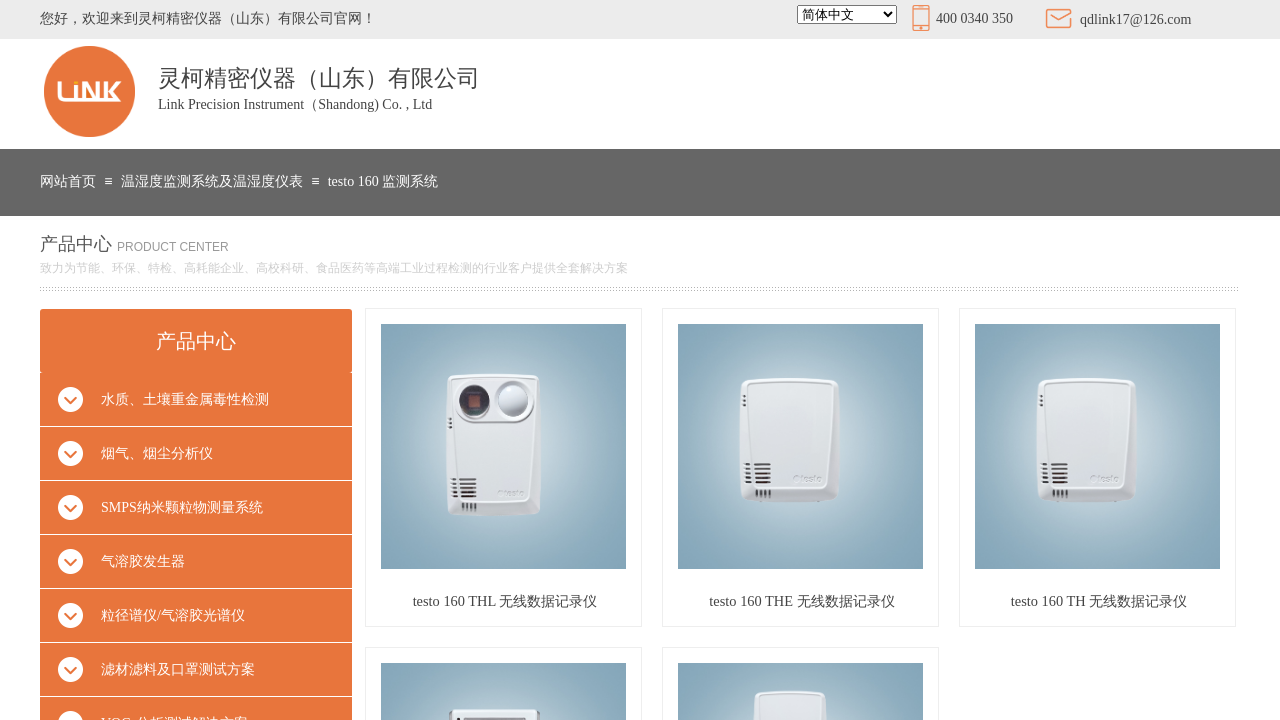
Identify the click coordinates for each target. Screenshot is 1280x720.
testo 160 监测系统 (383, 181)
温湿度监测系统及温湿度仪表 (212, 181)
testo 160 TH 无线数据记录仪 (1099, 601)
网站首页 (68, 181)
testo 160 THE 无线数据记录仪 (801, 601)
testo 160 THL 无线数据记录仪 (505, 601)
